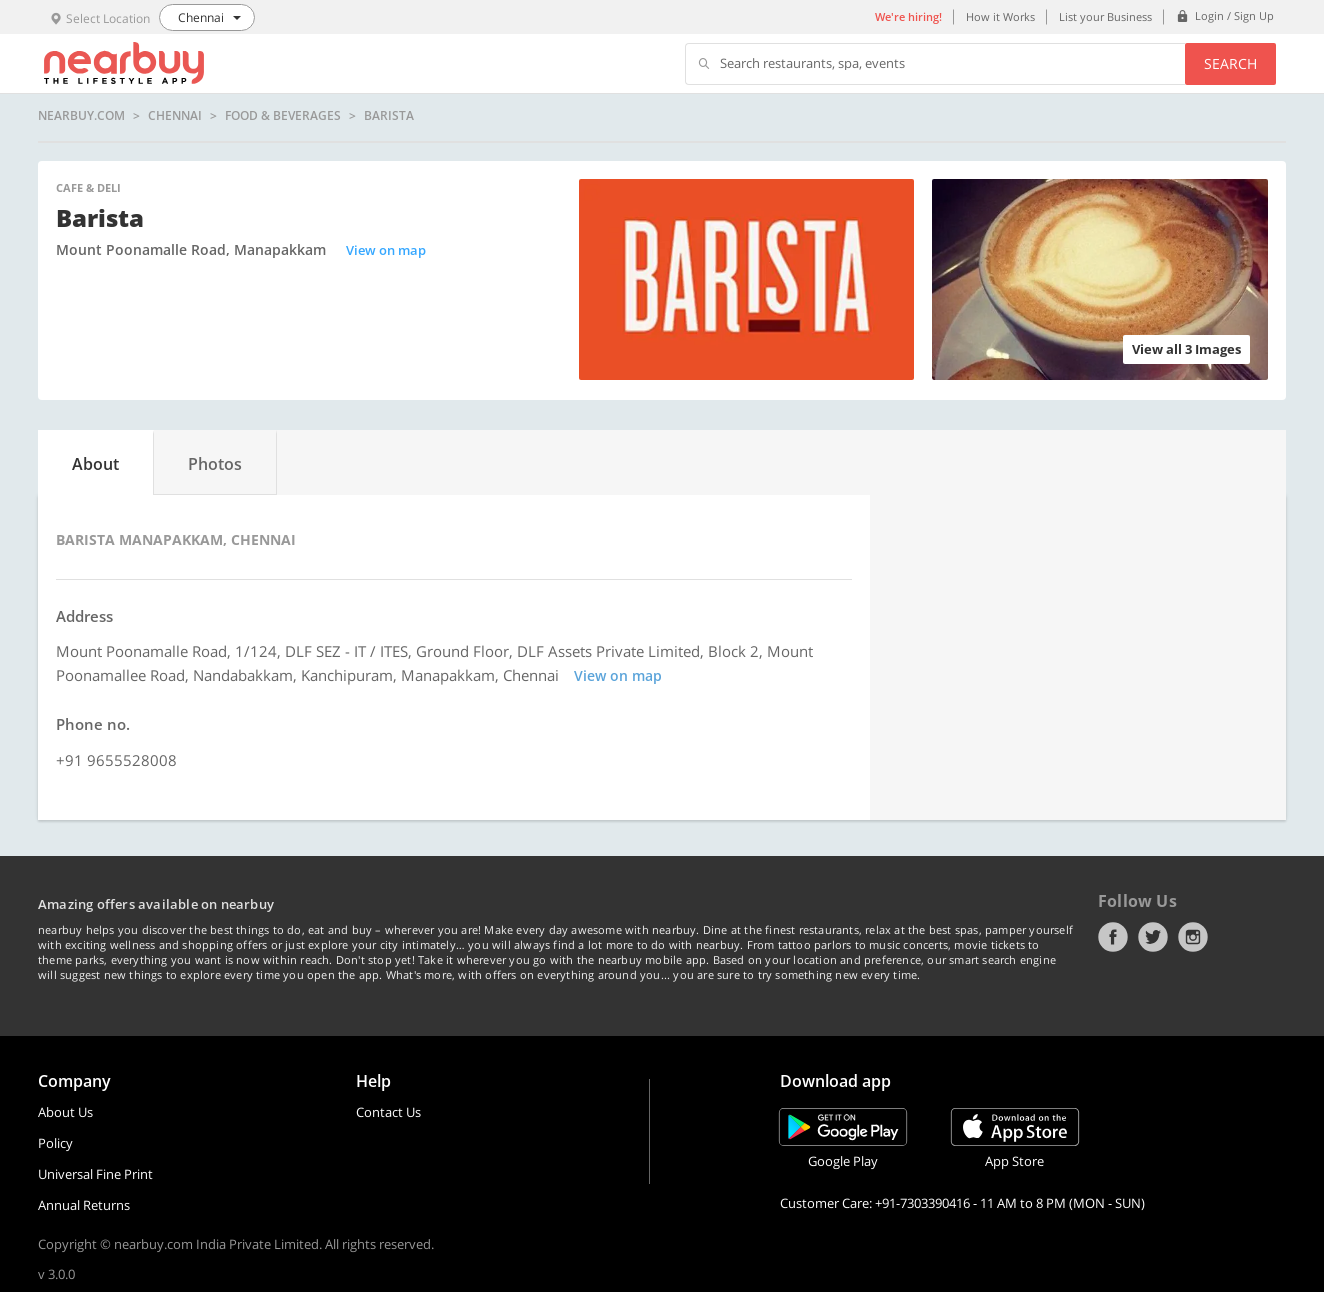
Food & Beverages (283, 116)
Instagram (1193, 937)
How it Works (1000, 16)
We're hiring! (908, 16)
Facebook (1113, 937)
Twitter (1153, 937)
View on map (386, 250)
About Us (65, 1112)
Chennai (175, 116)
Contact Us (388, 1112)
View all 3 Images (1186, 349)
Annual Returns (84, 1205)
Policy (55, 1143)
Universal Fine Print (95, 1174)
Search (1230, 63)
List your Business (1105, 16)
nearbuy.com (81, 116)
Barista (389, 116)
